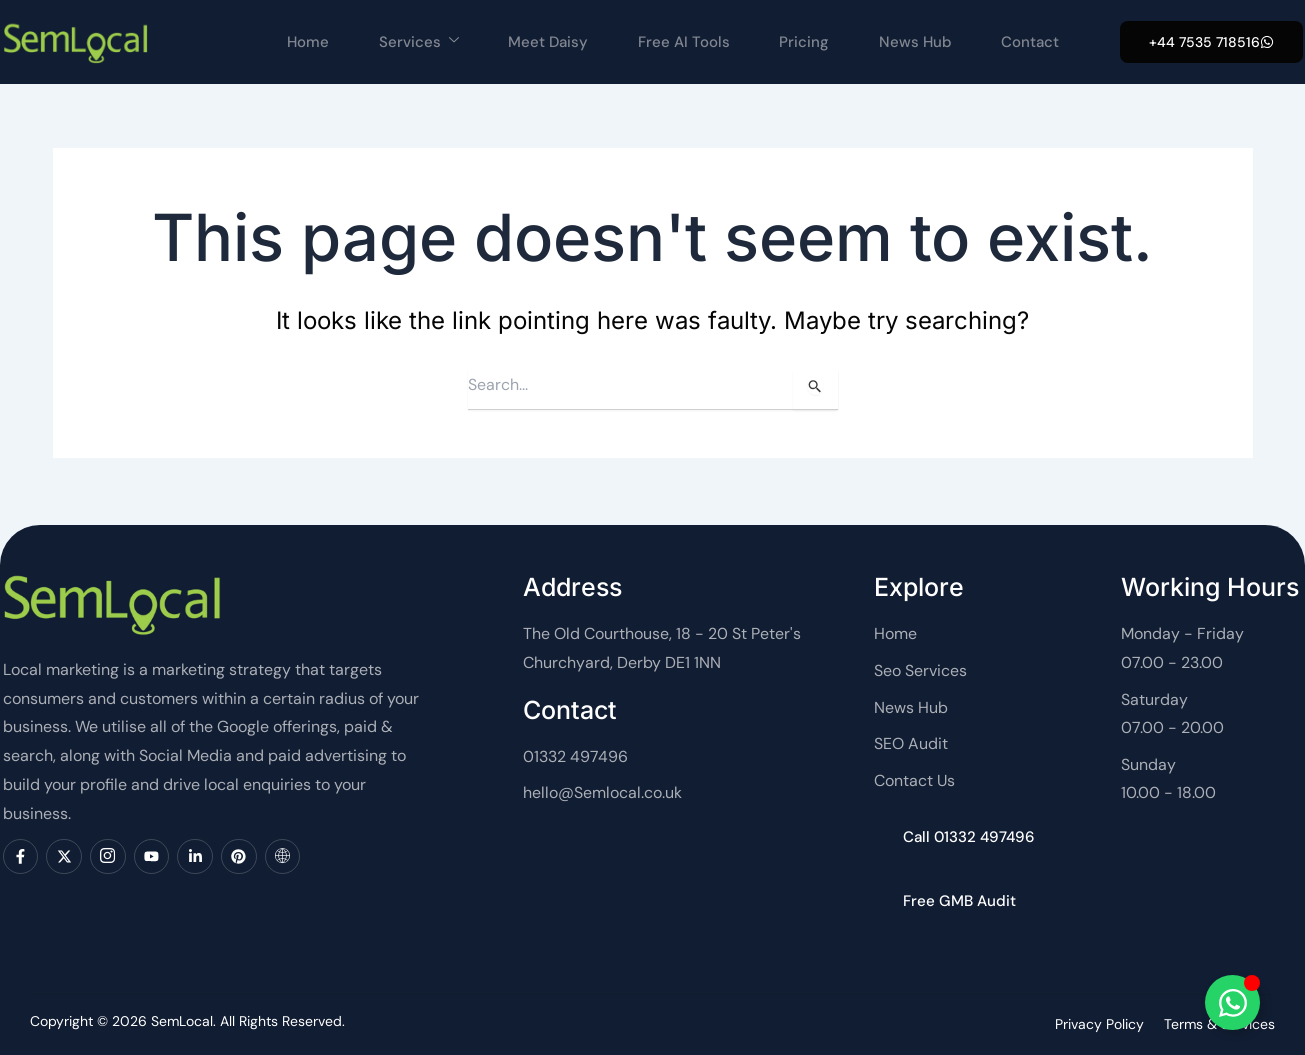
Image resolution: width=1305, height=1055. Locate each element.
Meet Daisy (547, 42)
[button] (1211, 42)
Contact (1031, 42)
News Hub (915, 42)
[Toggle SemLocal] (1232, 1002)
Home (306, 42)
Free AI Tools (683, 42)
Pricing (804, 42)
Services (417, 41)
